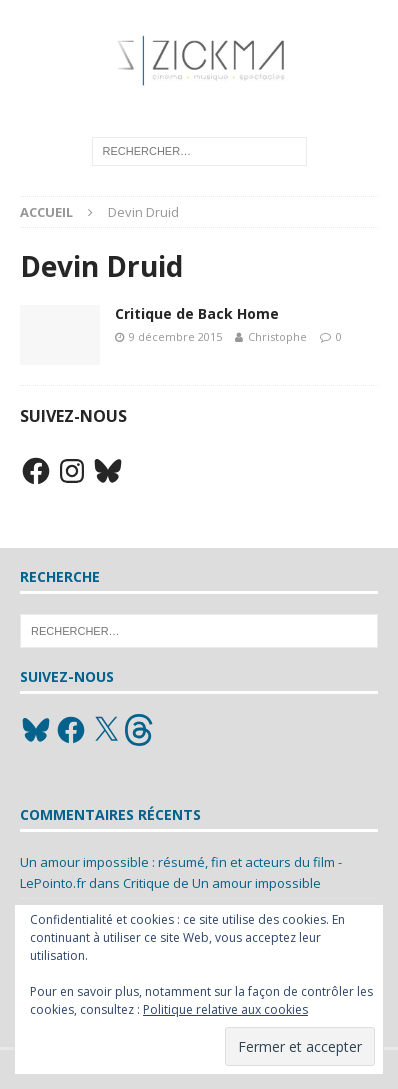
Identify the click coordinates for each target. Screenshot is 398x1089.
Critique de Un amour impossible (222, 883)
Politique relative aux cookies (225, 1009)
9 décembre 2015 (175, 336)
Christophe (277, 336)
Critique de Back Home (197, 313)
